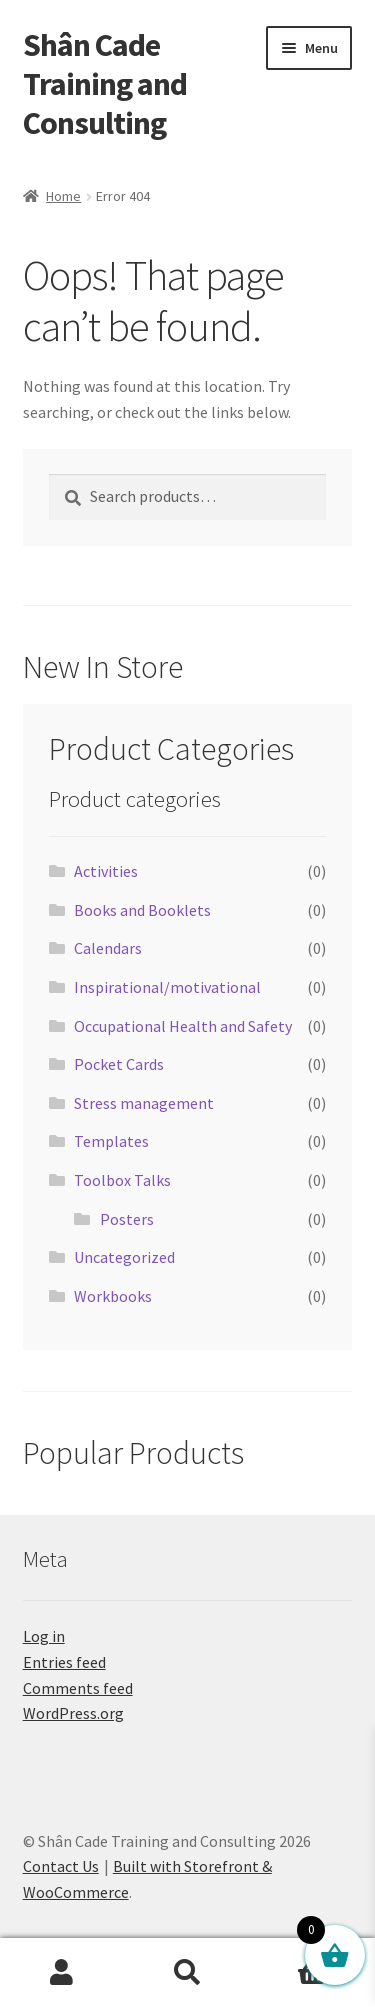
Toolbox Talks (122, 1180)
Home (63, 196)
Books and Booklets (142, 910)
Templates (111, 1141)
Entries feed (64, 1662)
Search (187, 1973)
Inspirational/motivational (167, 987)
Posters (127, 1219)
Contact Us (61, 1866)
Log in (44, 1636)
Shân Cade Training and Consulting (105, 84)
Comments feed (78, 1688)
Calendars (108, 948)
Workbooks (113, 1296)
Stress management (144, 1103)
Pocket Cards (119, 1064)
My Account (62, 1973)
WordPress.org (73, 1713)
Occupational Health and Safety (183, 1026)
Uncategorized (124, 1257)
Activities (106, 871)
